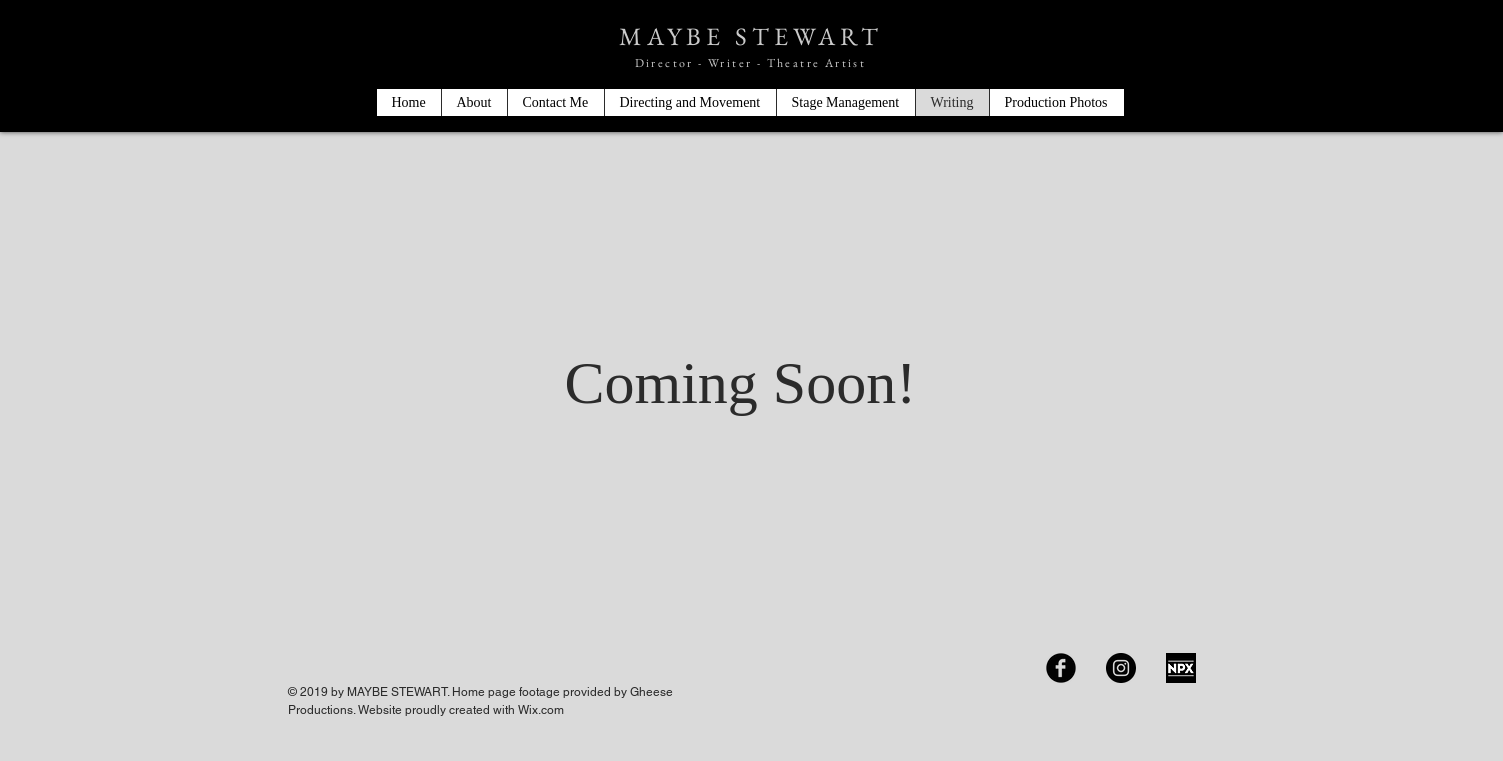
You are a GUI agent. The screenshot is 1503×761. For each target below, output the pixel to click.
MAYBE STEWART (751, 36)
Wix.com (541, 710)
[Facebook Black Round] (1061, 668)
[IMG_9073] (1181, 668)
